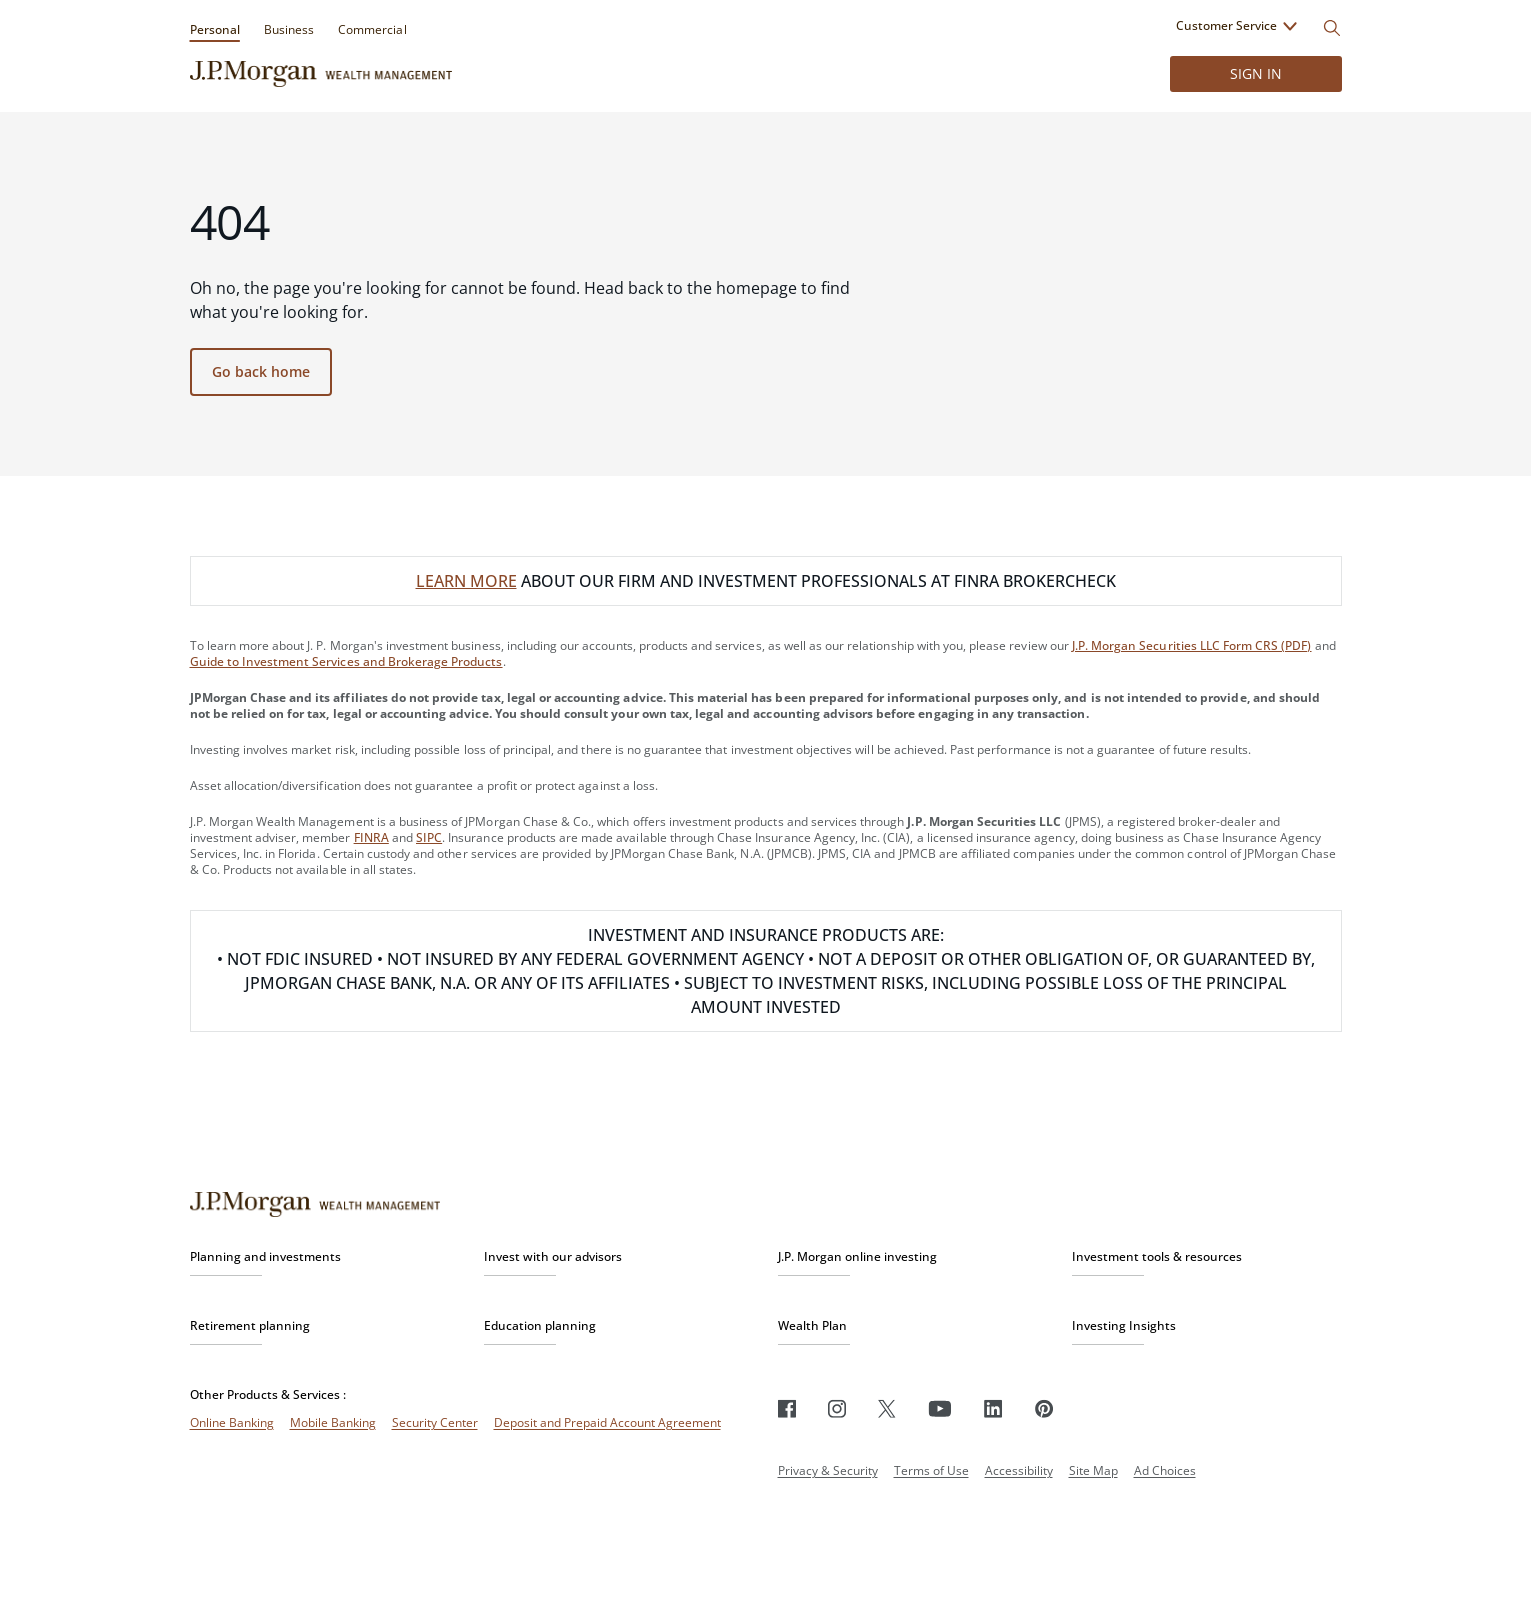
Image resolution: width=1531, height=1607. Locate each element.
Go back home (261, 371)
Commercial (372, 29)
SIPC (429, 837)
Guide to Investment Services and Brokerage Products (346, 661)
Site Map (1093, 1470)
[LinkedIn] (993, 1408)
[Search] (1332, 28)
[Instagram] (837, 1408)
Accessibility (1019, 1470)
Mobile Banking (333, 1422)
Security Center (435, 1422)
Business (289, 29)
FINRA (371, 837)
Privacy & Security (828, 1470)
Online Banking (232, 1422)
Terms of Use (931, 1470)
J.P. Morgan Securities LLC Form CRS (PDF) (1192, 645)
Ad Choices (1165, 1470)
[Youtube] (940, 1408)
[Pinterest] (1044, 1408)
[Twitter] (887, 1408)
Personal (215, 29)
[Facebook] (787, 1408)
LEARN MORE (466, 581)
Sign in (1256, 73)
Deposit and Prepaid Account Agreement (607, 1422)
